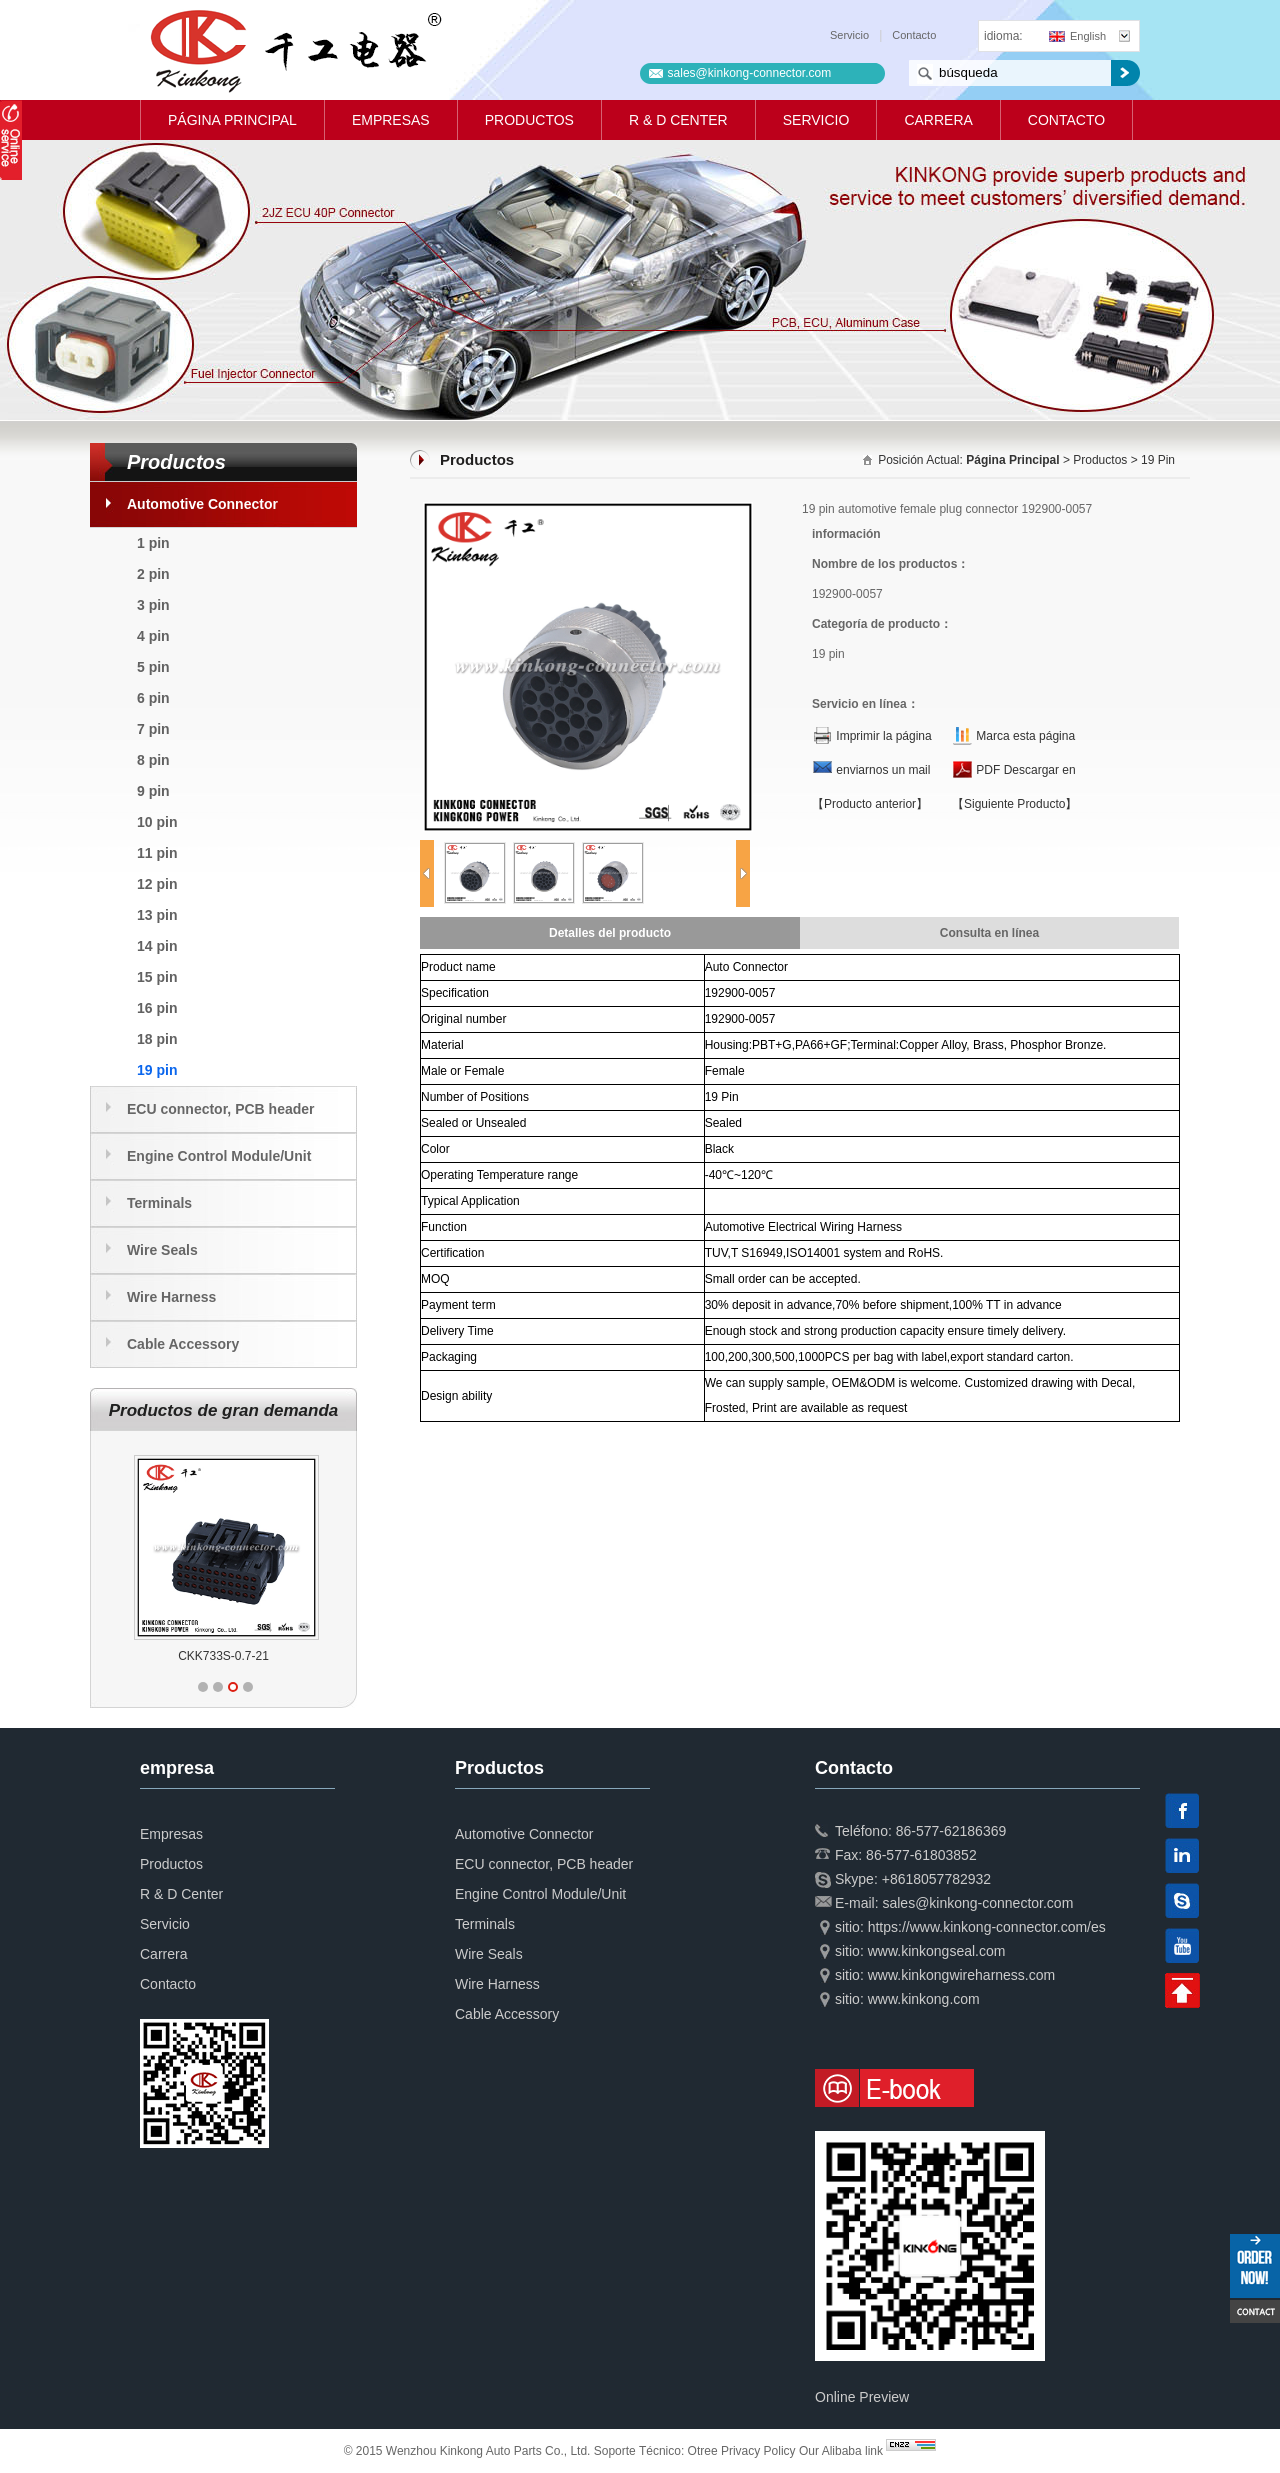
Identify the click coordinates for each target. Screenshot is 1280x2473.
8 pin (153, 760)
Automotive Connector (202, 504)
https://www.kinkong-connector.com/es (987, 1927)
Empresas (391, 120)
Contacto (914, 35)
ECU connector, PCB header (221, 1109)
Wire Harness (171, 1297)
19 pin (157, 1070)
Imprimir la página (883, 736)
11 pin (157, 853)
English (1077, 36)
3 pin (153, 605)
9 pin (153, 791)
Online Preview (862, 2397)
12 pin (157, 884)
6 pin (153, 698)
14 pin (157, 946)
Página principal (232, 120)
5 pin (153, 667)
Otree (703, 2451)
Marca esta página (1025, 736)
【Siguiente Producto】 (1014, 804)
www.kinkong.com (924, 1999)
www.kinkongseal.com (937, 1951)
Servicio (849, 35)
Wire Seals (162, 1250)
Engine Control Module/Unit (219, 1156)
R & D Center (678, 120)
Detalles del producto (610, 933)
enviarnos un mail (883, 770)
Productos (529, 120)
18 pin (157, 1039)
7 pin (153, 729)
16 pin (157, 1008)
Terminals (159, 1203)
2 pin (153, 574)
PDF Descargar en (1025, 770)
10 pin (157, 822)
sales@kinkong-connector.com (750, 73)
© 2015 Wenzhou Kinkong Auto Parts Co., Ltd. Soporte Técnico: (516, 2451)
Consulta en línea (989, 933)
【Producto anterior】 (870, 804)
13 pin (157, 915)
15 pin (157, 977)
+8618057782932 (936, 1879)
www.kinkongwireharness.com (962, 1975)
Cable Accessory (183, 1344)
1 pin (153, 543)
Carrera (938, 120)
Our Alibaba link (841, 2451)
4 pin (153, 636)
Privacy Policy (758, 2451)
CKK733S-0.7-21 (223, 1656)
